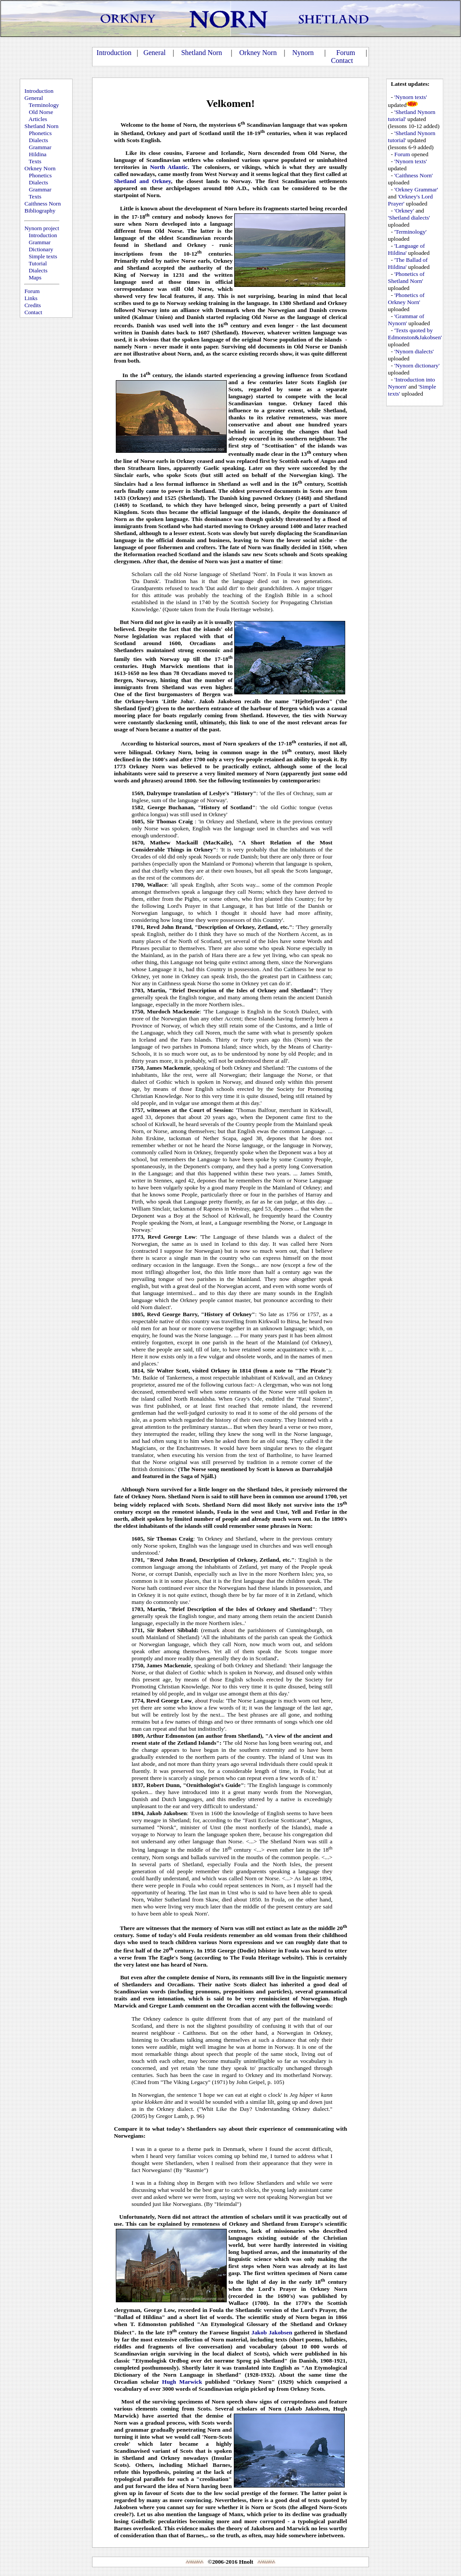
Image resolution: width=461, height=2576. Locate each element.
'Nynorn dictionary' (417, 365)
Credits (32, 305)
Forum (345, 52)
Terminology (44, 105)
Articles (38, 119)
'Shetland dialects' (409, 217)
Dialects (38, 140)
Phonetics (40, 133)
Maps (35, 277)
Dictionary (41, 249)
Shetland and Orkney (142, 181)
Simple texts (43, 256)
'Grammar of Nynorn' (406, 320)
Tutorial (38, 263)
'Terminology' (411, 231)
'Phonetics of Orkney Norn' (406, 298)
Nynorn (303, 52)
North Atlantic (169, 167)
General (155, 52)
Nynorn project (41, 228)
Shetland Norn (201, 52)
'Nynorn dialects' (414, 351)
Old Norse (41, 112)
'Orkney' (404, 210)
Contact (342, 60)
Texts (35, 161)
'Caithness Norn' (414, 175)
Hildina (38, 154)
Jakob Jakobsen (271, 2332)
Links (30, 298)
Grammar (40, 147)
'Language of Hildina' (406, 249)
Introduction (113, 52)
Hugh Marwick (182, 2381)
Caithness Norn (43, 203)
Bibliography (40, 210)
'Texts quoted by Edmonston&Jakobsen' (415, 334)
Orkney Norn (258, 52)
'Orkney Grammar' (416, 189)
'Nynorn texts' (411, 97)
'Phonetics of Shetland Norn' (406, 277)
